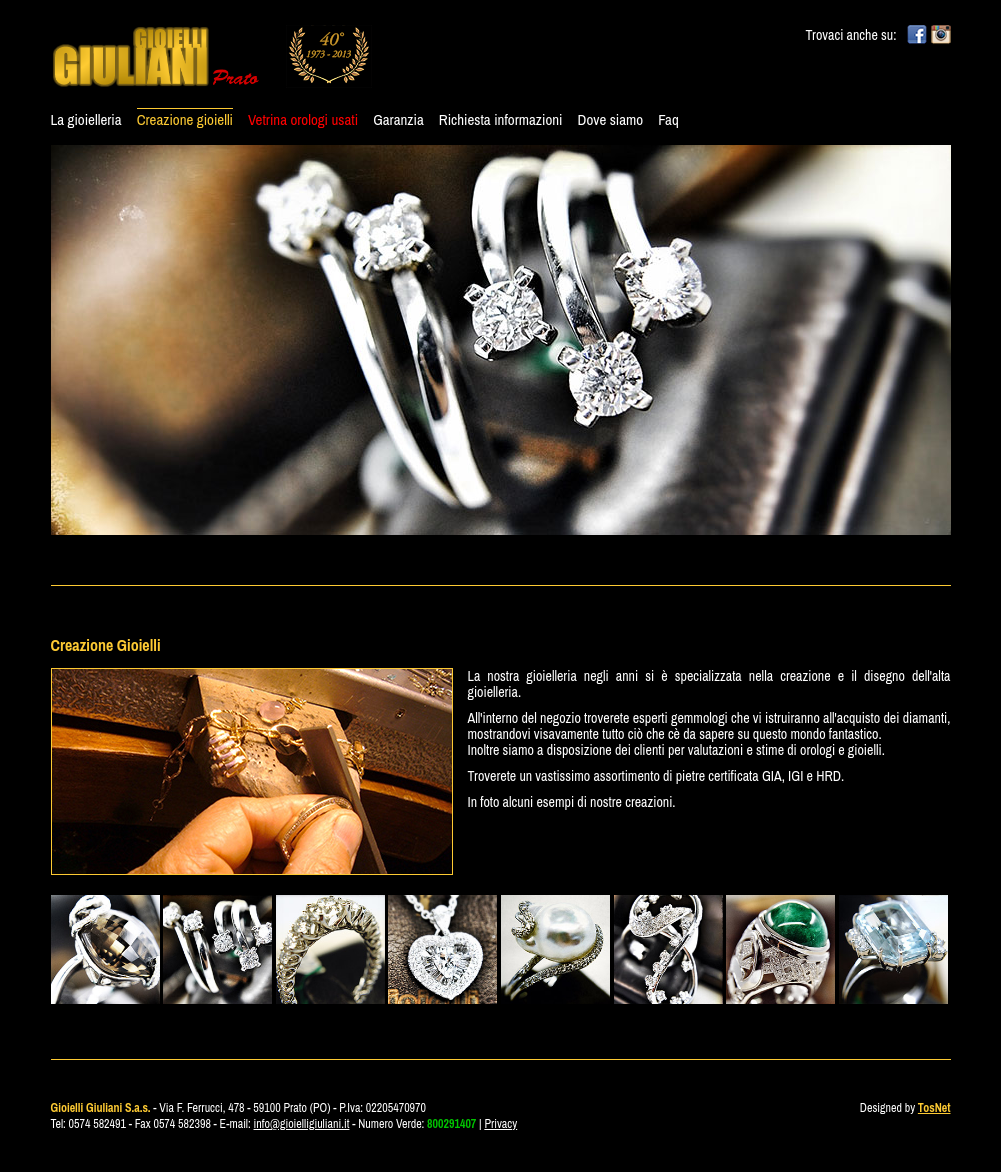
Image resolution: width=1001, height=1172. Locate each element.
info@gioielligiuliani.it (302, 1124)
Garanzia (398, 119)
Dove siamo (611, 119)
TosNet (934, 1108)
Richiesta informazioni (501, 119)
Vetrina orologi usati (303, 119)
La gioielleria (86, 119)
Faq (668, 119)
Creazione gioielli (185, 119)
